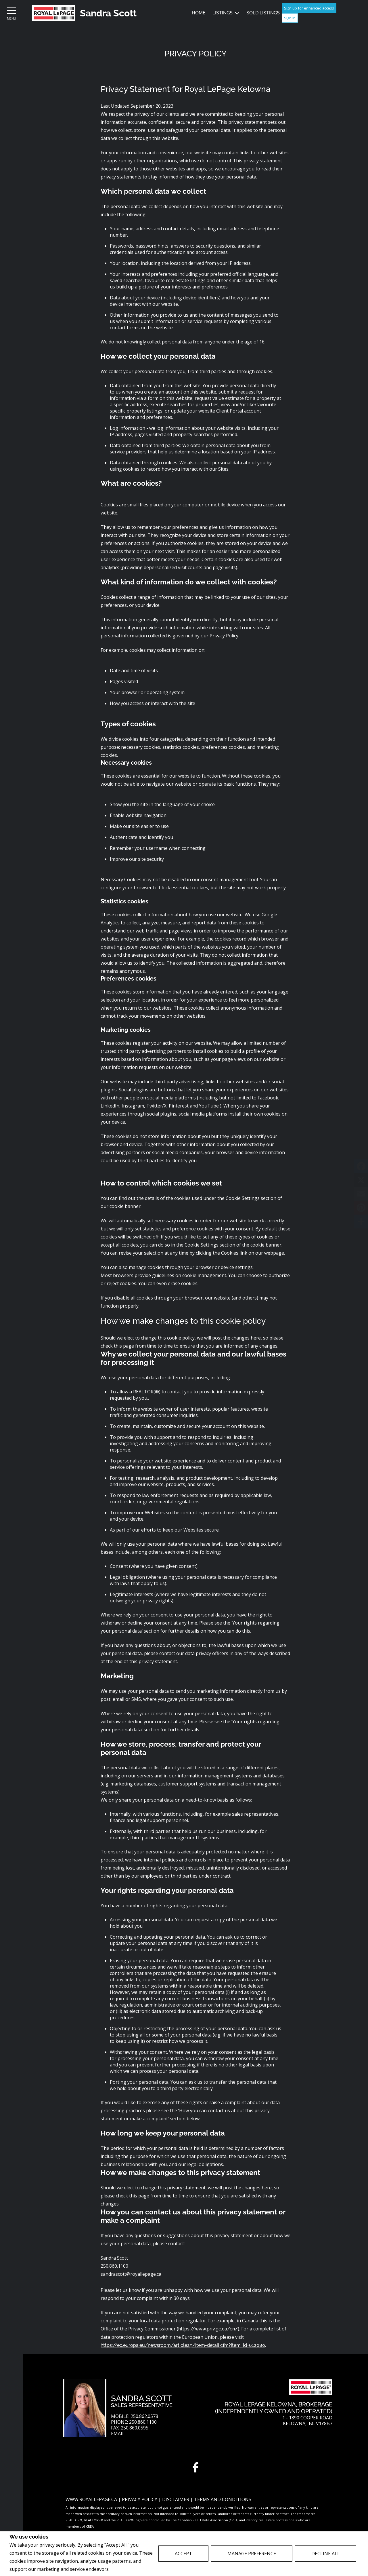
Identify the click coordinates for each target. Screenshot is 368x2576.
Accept (183, 2553)
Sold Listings (263, 13)
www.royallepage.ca (91, 2499)
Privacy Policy (125, 2569)
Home (199, 13)
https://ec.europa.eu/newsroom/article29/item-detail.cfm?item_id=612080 (183, 2345)
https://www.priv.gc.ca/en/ (208, 2329)
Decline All (325, 2553)
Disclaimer (176, 2499)
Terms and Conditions (222, 2499)
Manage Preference (251, 2553)
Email (118, 2434)
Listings (222, 13)
